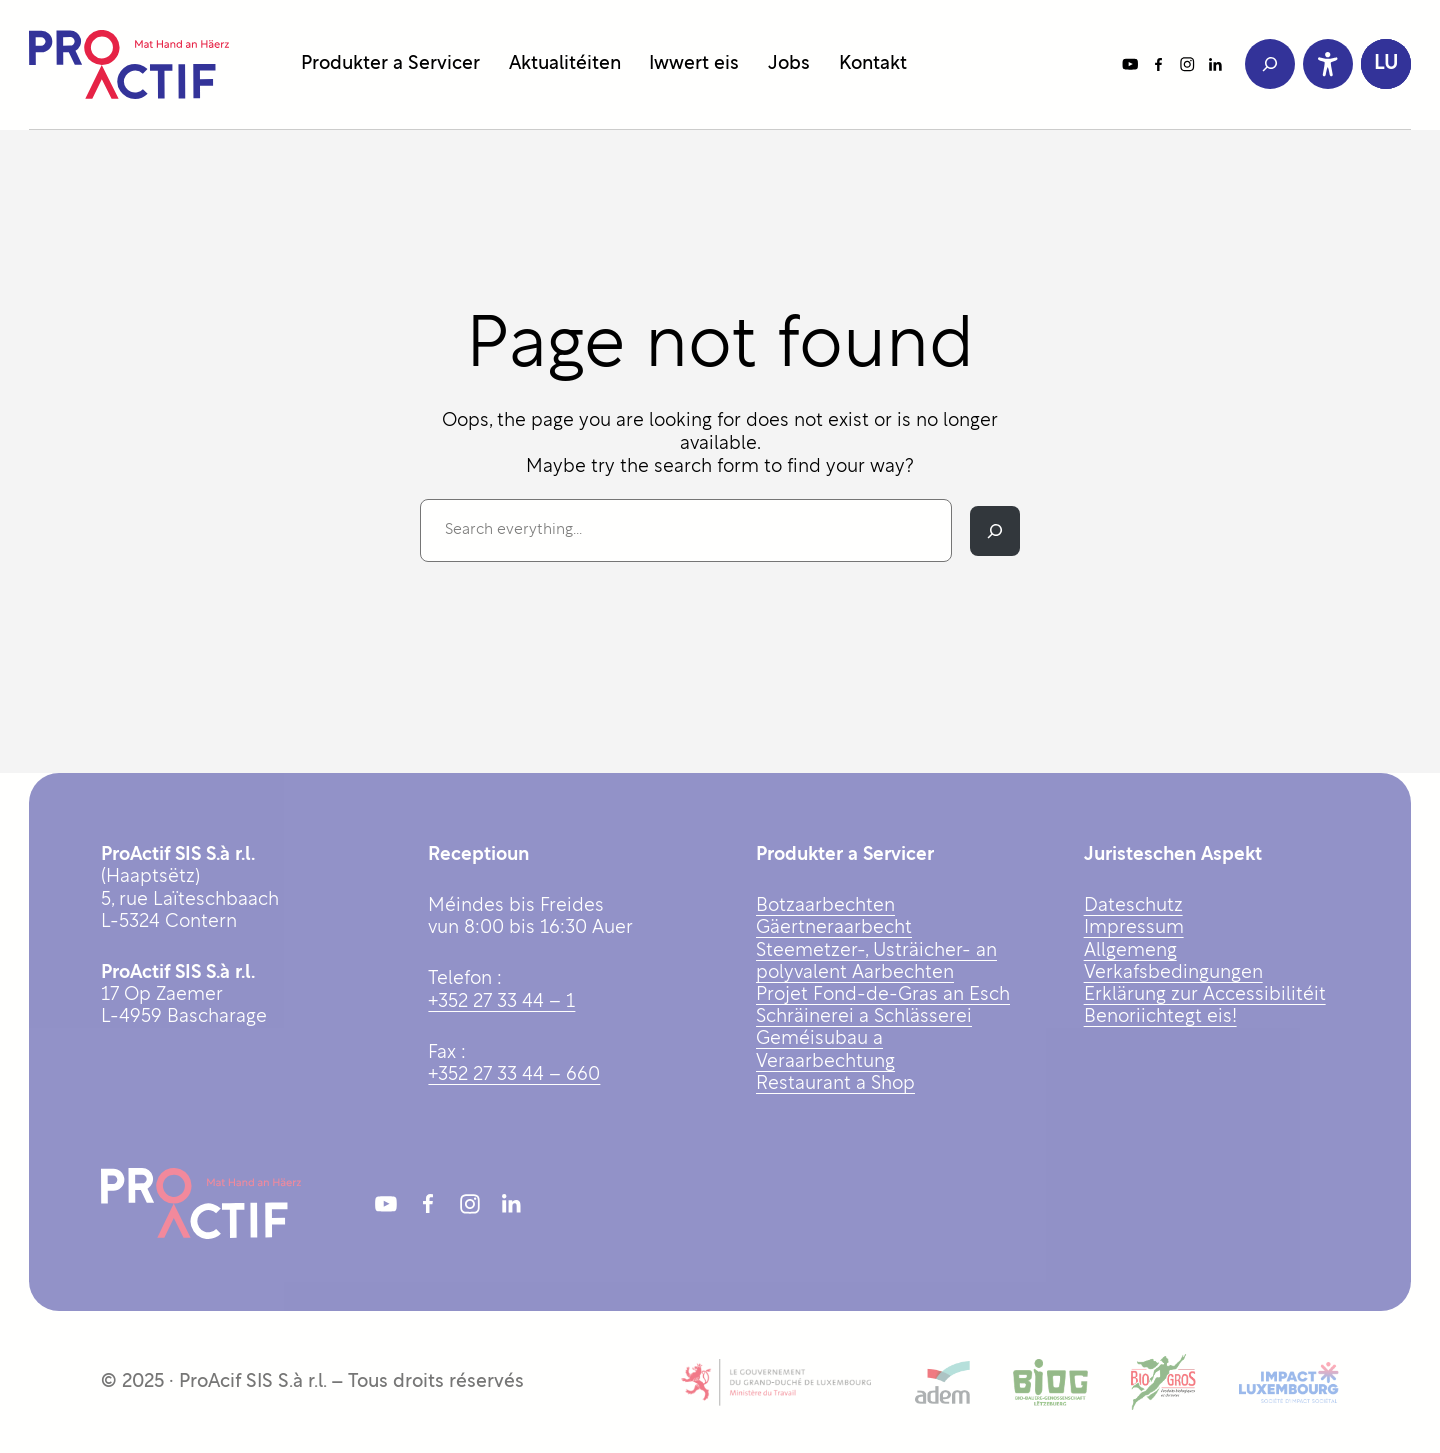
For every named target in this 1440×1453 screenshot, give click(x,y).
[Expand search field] (1270, 64)
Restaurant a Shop (835, 1084)
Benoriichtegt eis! (1160, 1017)
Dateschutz (1133, 906)
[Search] (995, 531)
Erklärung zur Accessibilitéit (1205, 995)
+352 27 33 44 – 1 (501, 1002)
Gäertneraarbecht (834, 928)
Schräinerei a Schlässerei (864, 1017)
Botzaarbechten (825, 906)
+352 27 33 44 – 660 (514, 1075)
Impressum (1134, 928)
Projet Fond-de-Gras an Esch (883, 995)
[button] (1386, 64)
